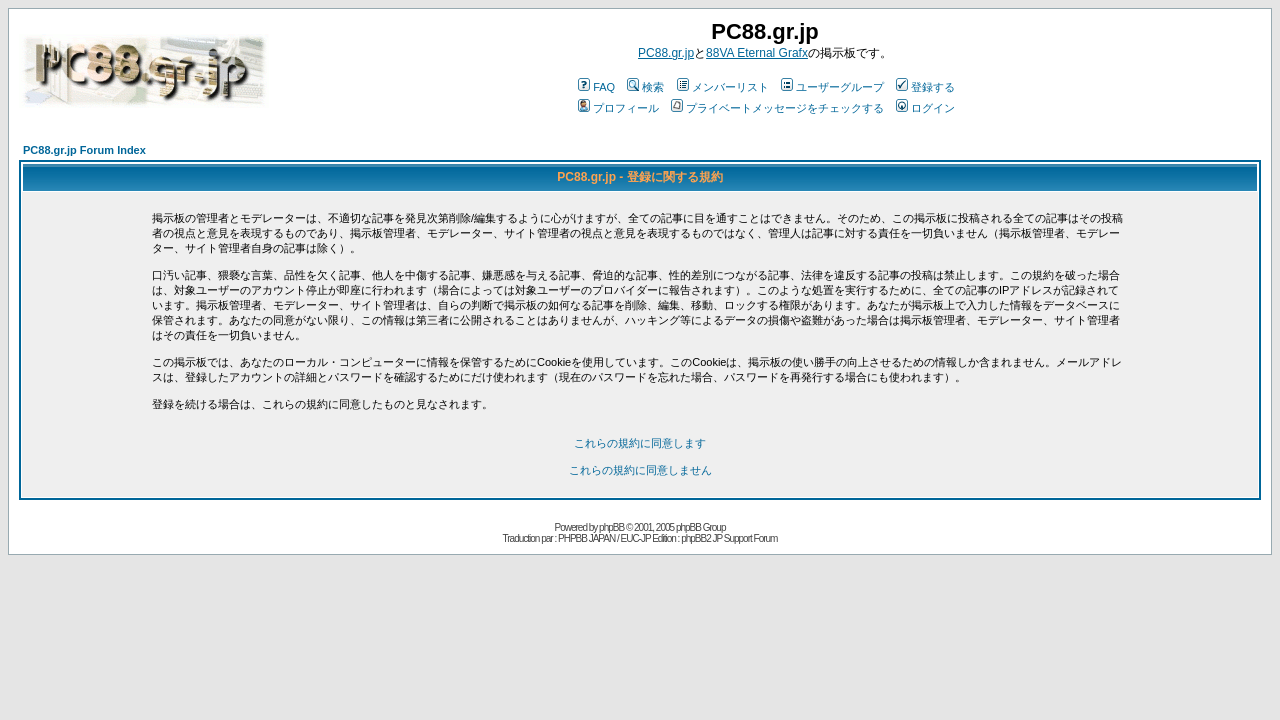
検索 (645, 87)
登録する (925, 87)
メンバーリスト (723, 87)
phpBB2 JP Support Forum (729, 538)
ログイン (925, 108)
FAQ (596, 87)
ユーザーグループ (832, 87)
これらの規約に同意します (640, 443)
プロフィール (618, 108)
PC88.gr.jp (666, 53)
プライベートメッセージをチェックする (777, 108)
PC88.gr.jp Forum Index (84, 150)
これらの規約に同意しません (640, 470)
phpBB (611, 527)
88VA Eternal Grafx (757, 53)
